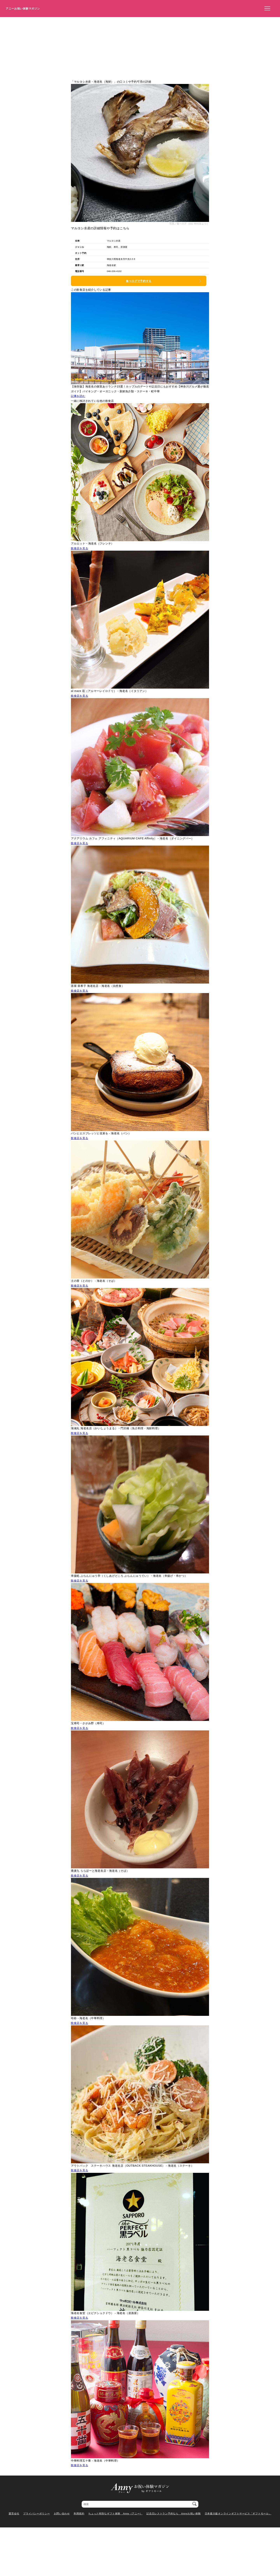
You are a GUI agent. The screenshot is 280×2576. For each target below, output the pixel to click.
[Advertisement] (140, 46)
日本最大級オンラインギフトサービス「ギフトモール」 (238, 2513)
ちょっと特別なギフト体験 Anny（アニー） (115, 2513)
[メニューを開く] (266, 8)
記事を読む (78, 396)
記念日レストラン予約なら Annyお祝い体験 (173, 2513)
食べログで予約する (138, 281)
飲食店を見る (79, 548)
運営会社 (14, 2513)
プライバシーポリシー (36, 2513)
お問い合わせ (62, 2513)
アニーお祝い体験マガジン (23, 8)
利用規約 (79, 2513)
